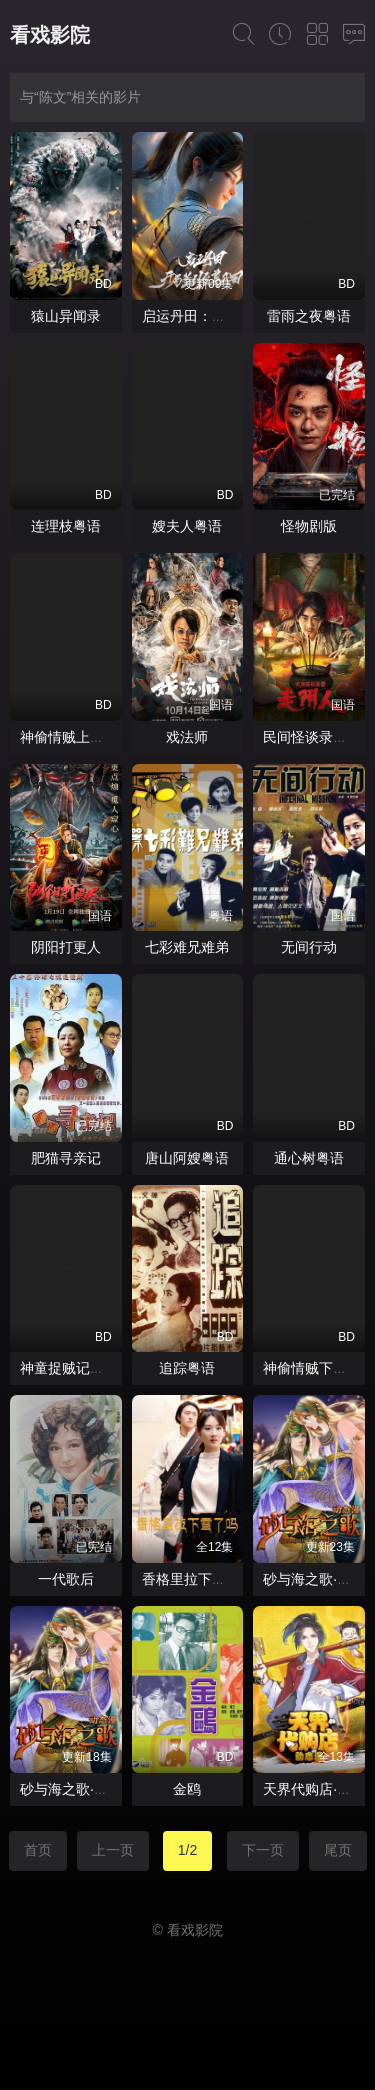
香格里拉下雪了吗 (198, 1579)
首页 (38, 1850)
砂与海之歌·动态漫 (78, 1789)
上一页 (113, 1850)
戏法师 (187, 737)
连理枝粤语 (66, 526)
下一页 (263, 1850)
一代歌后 (66, 1579)
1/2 (187, 1850)
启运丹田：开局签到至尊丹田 (233, 316)
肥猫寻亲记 (66, 1158)
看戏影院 (50, 35)
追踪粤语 (187, 1368)
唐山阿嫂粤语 (187, 1158)
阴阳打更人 (66, 947)
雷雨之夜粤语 (309, 316)
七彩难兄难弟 (187, 947)
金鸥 (187, 1789)
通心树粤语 (309, 1158)
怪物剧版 (309, 526)
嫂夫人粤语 (187, 526)
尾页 (338, 1850)
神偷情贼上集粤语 (76, 737)
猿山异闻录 (66, 316)
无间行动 (309, 947)
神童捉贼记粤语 (69, 1368)
